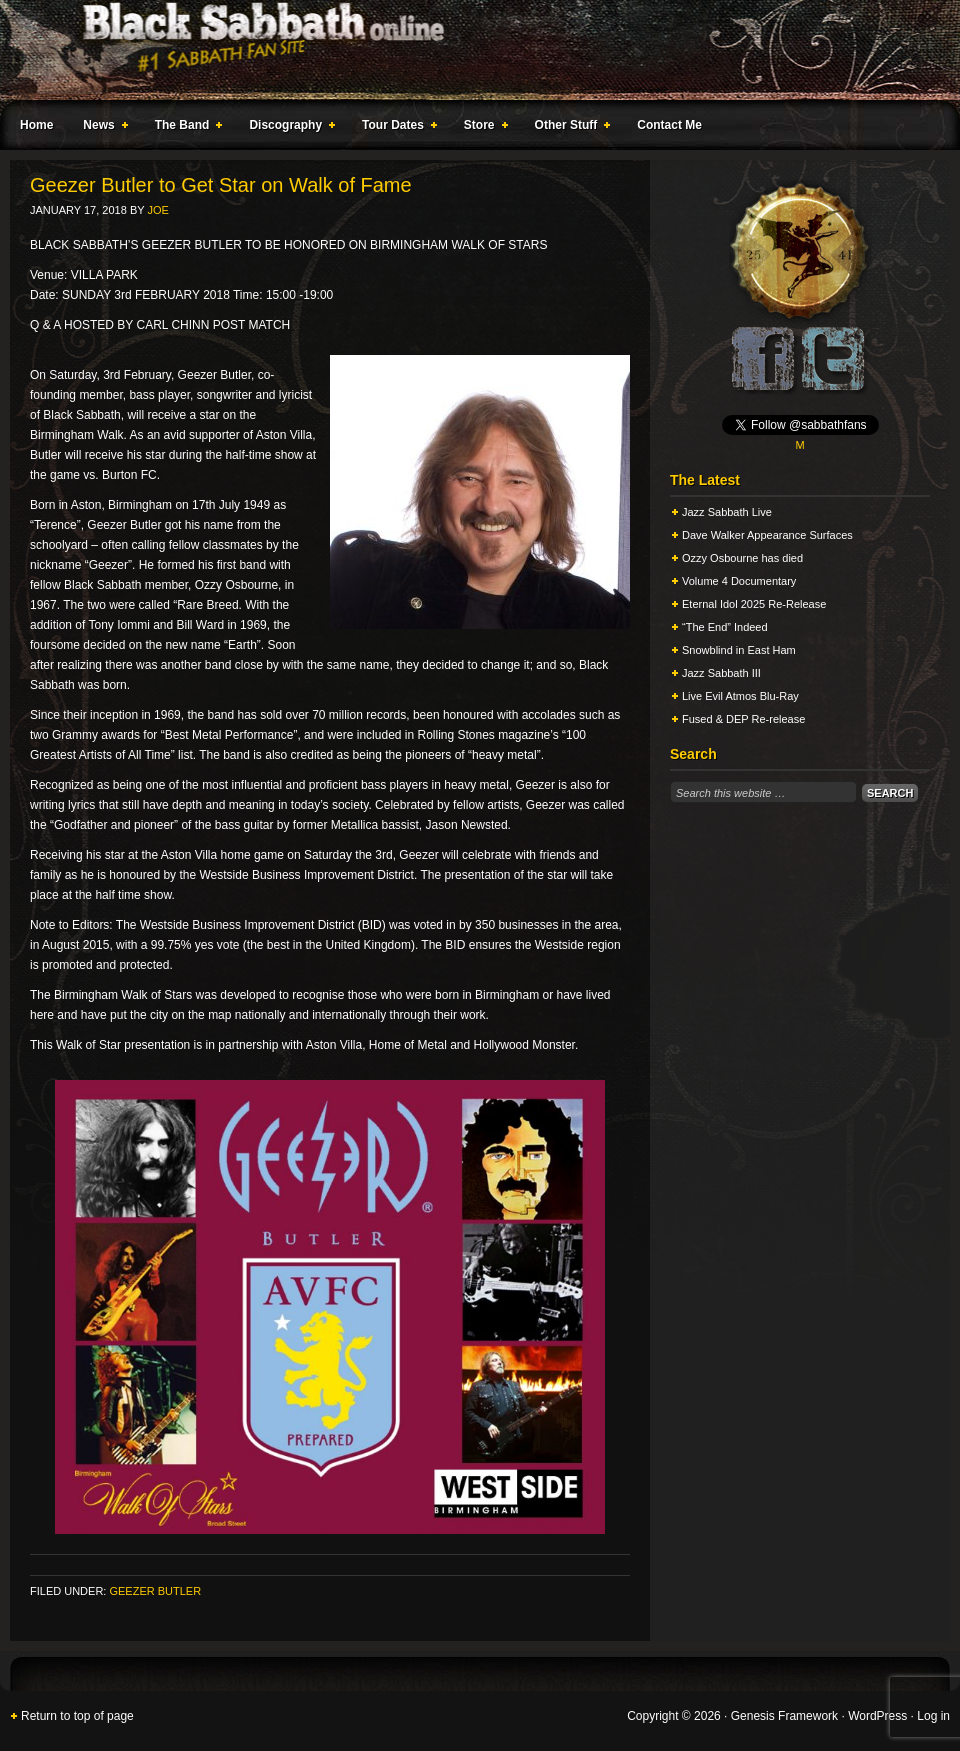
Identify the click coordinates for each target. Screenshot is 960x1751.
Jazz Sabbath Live (727, 512)
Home (36, 125)
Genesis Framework (784, 1716)
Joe (157, 210)
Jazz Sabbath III (721, 673)
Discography (288, 128)
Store (482, 128)
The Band (185, 128)
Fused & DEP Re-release (743, 719)
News (101, 128)
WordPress (877, 1716)
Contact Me (669, 125)
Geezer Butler (155, 1591)
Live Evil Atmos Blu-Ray (740, 696)
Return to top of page (77, 1716)
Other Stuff (569, 128)
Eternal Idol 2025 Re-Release (754, 604)
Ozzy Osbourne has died (742, 558)
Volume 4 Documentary (739, 581)
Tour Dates (395, 128)
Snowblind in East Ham (739, 650)
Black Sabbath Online (470, 50)
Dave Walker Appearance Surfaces (767, 535)
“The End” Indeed (725, 627)
